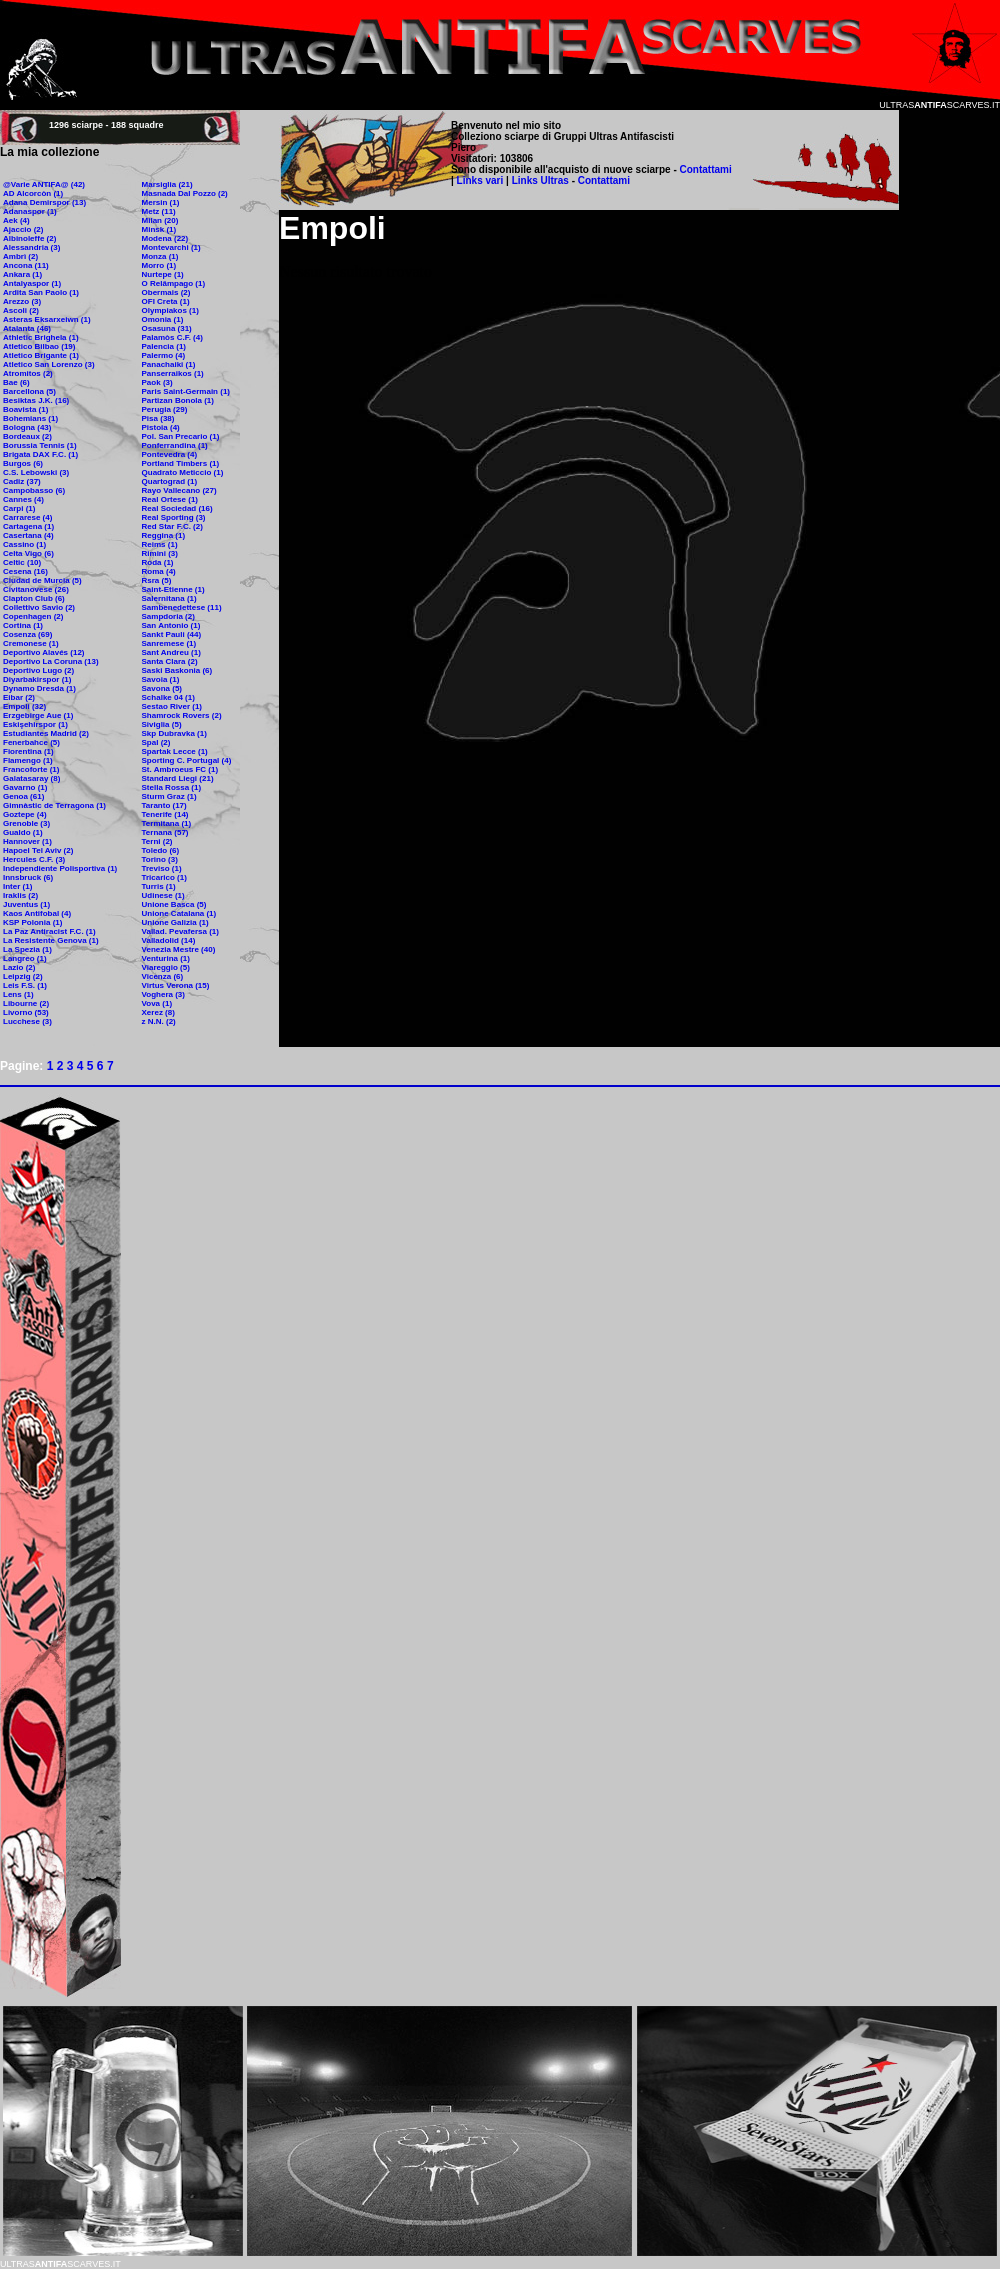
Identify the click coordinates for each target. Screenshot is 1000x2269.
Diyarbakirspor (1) (37, 679)
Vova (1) (157, 1003)
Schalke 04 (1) (168, 697)
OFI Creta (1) (166, 301)
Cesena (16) (25, 571)
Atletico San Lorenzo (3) (49, 364)
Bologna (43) (27, 427)
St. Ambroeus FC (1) (180, 769)
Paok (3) (157, 382)
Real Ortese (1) (170, 499)
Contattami (706, 169)
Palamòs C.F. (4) (172, 337)
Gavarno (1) (25, 787)
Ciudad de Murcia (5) (42, 580)
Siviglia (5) (162, 724)
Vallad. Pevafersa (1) (180, 931)
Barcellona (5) (29, 391)
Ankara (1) (22, 274)
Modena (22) (165, 238)
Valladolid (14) (169, 940)
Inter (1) (17, 886)
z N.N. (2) (159, 1021)
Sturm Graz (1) (169, 796)
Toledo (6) (161, 850)
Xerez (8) (158, 1012)
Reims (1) (160, 544)
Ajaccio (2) (23, 229)
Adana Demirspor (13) (44, 202)
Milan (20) (160, 220)
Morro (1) (159, 265)
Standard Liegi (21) (178, 778)
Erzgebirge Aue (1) (38, 715)
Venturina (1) (166, 958)
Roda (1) (158, 562)
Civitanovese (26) (36, 589)
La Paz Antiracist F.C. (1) (49, 931)
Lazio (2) (19, 967)
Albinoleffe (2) (29, 238)
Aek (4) (16, 220)
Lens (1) (18, 994)
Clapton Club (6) (34, 598)
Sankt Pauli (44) (172, 634)
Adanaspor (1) (30, 211)
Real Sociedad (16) (177, 508)
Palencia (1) (164, 346)
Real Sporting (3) (174, 517)
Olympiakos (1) (170, 310)
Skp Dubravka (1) (174, 733)
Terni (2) (157, 841)
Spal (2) (156, 742)
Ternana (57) (165, 832)
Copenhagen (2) (33, 616)
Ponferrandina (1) (175, 445)
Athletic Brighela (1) (41, 337)
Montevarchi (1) (171, 247)
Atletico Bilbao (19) (39, 346)
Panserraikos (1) (173, 373)
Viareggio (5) (166, 967)
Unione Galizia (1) (175, 922)
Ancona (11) (26, 265)
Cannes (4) (23, 499)
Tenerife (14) (165, 814)
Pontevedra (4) (170, 454)
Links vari (481, 180)
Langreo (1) (25, 958)
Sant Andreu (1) (171, 652)
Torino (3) (160, 859)
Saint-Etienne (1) (173, 589)
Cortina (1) (23, 625)
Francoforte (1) (31, 769)
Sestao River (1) (172, 706)
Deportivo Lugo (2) (38, 670)
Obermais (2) (166, 292)
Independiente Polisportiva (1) (60, 868)
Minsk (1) (159, 229)
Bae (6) (16, 382)
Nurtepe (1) (163, 274)
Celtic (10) (22, 562)
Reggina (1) (164, 535)
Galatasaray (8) (31, 778)
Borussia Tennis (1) (40, 445)
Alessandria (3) (31, 247)
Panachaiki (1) (169, 364)
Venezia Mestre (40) (179, 949)
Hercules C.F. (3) (34, 859)
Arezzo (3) (22, 301)
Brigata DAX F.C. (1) (40, 454)
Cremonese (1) (31, 643)
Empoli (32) (24, 706)
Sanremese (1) (169, 643)
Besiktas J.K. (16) (36, 400)
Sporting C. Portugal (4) (187, 760)
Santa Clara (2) (170, 661)
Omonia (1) (163, 319)
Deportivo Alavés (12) (44, 652)
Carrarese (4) (27, 517)
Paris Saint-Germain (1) (186, 391)
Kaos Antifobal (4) (37, 913)
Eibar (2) (19, 697)
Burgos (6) (23, 463)
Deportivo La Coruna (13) (51, 661)
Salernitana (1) (169, 598)
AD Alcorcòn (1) (33, 193)
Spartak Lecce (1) (175, 751)
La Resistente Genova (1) (51, 940)
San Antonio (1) (171, 625)
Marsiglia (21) (167, 184)
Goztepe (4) (25, 814)
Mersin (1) (161, 202)
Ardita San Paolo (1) (41, 292)
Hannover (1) (27, 841)
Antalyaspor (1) (32, 283)
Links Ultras (539, 180)
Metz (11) (159, 211)
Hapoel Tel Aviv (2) (38, 850)
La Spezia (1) (27, 949)
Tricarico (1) (164, 877)
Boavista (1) (25, 409)
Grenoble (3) (26, 823)
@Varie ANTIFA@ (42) (44, 184)
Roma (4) (159, 571)
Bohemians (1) (30, 418)
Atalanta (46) (27, 328)
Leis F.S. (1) (25, 985)
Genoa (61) (23, 796)
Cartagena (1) (28, 526)
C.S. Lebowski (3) (36, 472)
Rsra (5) (157, 580)
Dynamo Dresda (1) (39, 688)
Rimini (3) (160, 553)
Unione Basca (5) (174, 904)
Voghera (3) (163, 994)
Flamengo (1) (28, 760)
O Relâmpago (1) (174, 283)
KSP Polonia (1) (32, 922)
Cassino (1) (24, 544)
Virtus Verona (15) (176, 985)
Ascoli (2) (21, 310)
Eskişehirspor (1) (35, 724)
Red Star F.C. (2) (172, 526)
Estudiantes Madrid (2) (46, 733)
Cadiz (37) (22, 481)
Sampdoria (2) (168, 616)
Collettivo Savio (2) (39, 607)
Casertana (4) (28, 535)
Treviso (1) (162, 868)
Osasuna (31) (167, 328)
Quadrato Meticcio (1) (183, 472)
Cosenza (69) (27, 634)
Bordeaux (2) (27, 436)
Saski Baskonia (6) (177, 670)
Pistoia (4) (161, 427)
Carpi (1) (19, 508)
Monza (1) (160, 256)
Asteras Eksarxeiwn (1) (47, 319)
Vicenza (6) (163, 976)
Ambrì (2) (20, 256)
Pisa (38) (158, 418)
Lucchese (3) (27, 1021)
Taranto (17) (164, 805)
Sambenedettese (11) (182, 607)
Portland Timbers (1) (181, 463)
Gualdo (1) (23, 832)
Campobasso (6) (34, 490)
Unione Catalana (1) (179, 913)
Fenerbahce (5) (31, 742)
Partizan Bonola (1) (178, 400)
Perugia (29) (165, 409)
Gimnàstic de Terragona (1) (54, 805)
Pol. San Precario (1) (181, 436)
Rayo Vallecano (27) (179, 490)
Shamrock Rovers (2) (182, 715)
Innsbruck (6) (28, 877)
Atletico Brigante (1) (41, 355)
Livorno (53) (26, 1012)
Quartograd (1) (170, 481)
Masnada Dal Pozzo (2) (185, 193)
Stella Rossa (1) (172, 787)
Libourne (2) (26, 1003)
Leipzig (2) (23, 976)
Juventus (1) (26, 904)
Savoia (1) (161, 679)
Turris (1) (159, 886)
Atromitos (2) (28, 373)
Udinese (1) (163, 895)
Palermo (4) (164, 355)
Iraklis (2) (20, 895)
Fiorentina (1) (28, 751)
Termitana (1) (167, 823)
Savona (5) (162, 688)
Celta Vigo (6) (28, 553)
